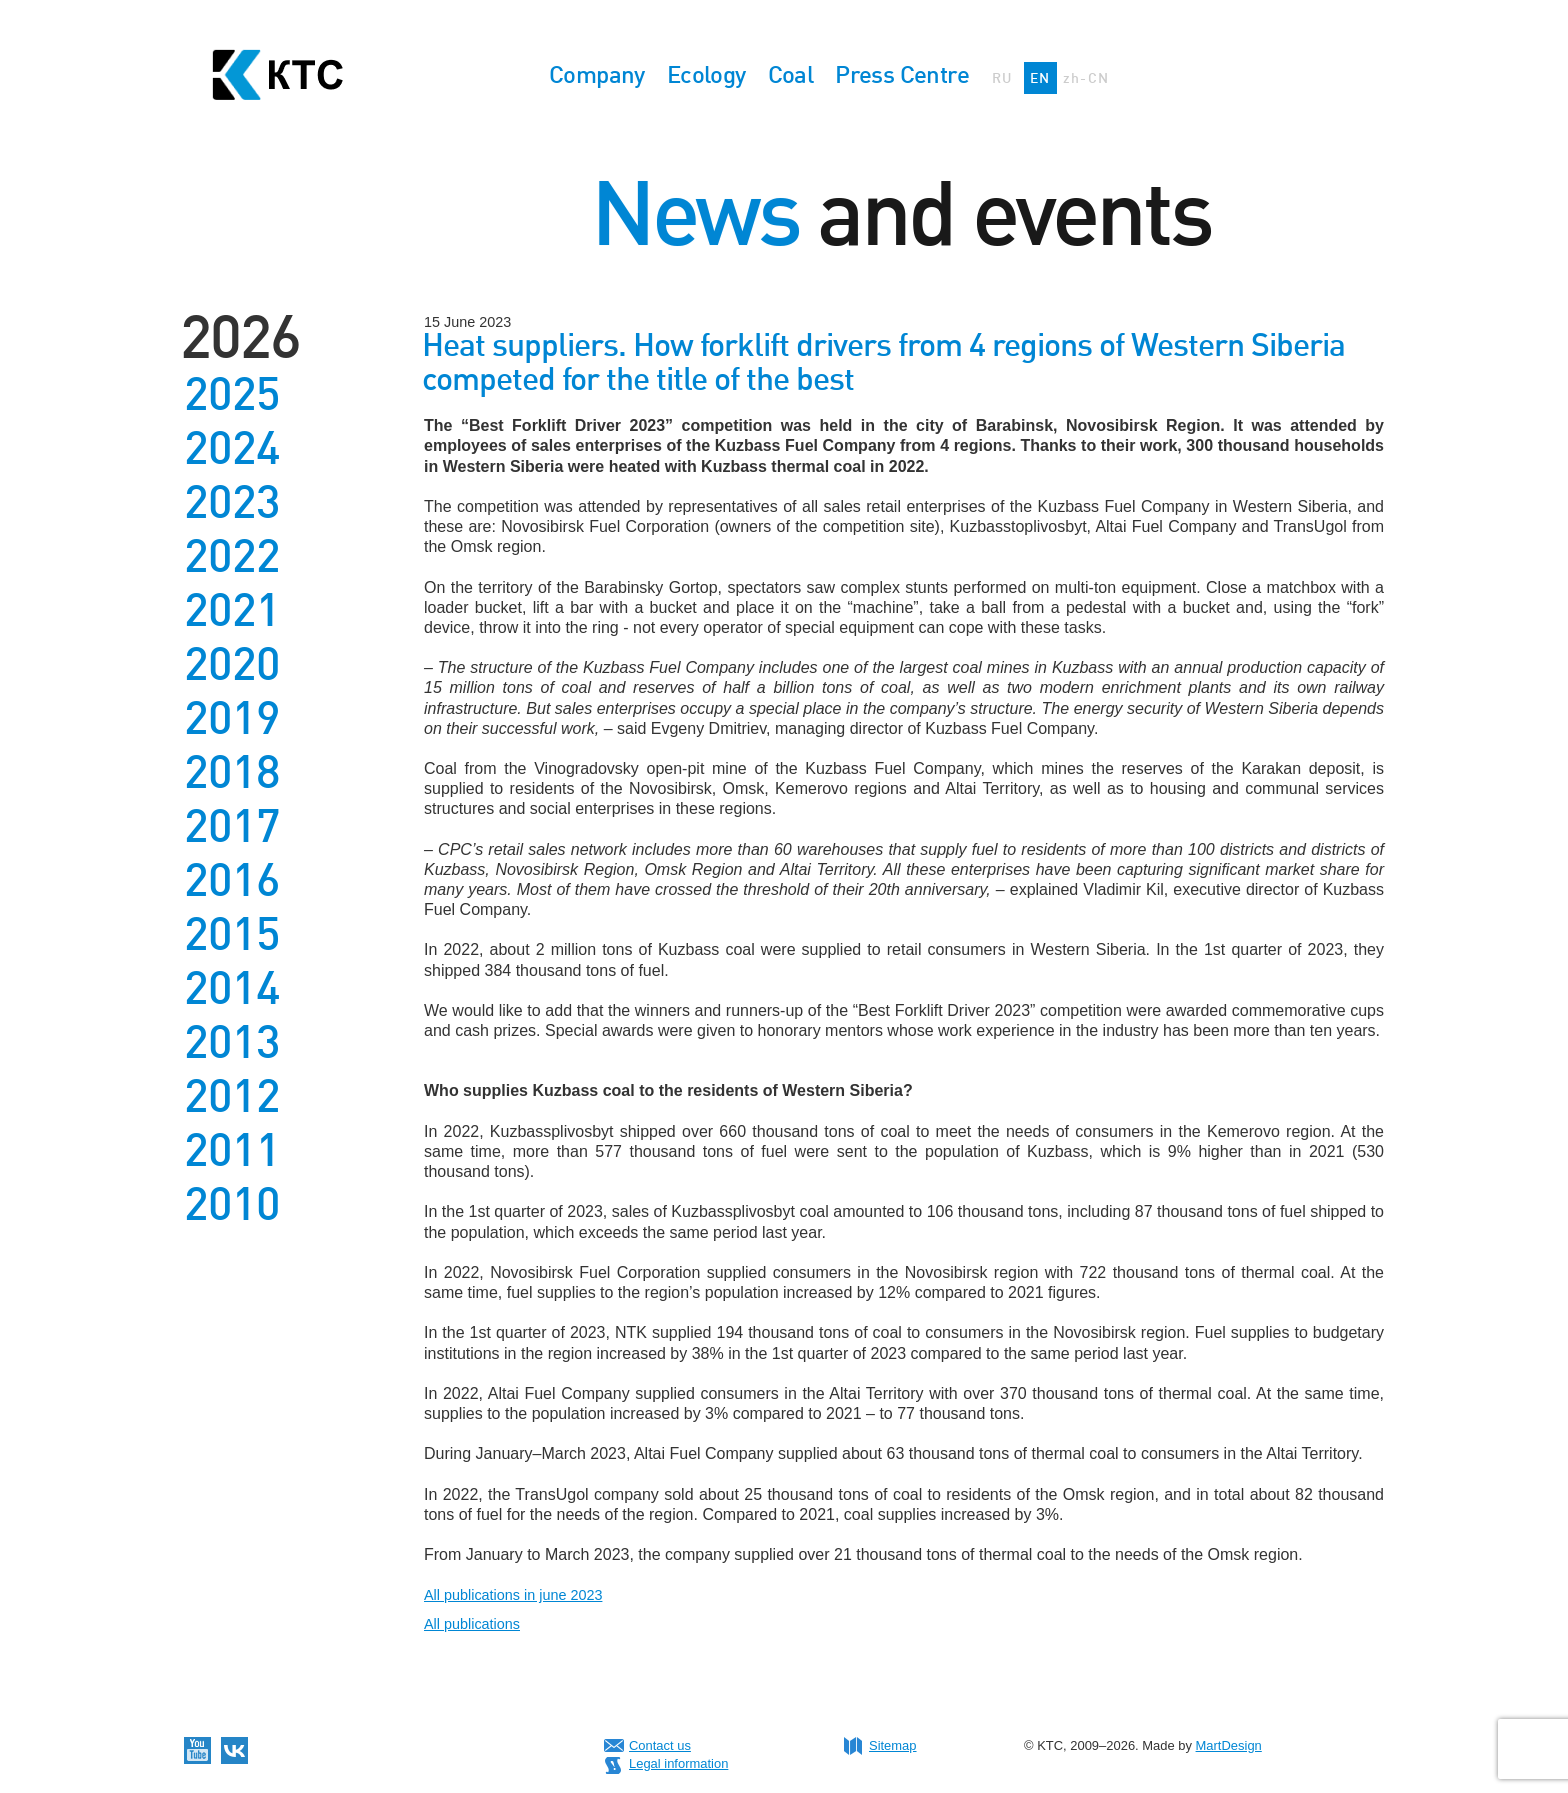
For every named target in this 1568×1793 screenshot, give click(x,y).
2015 (232, 934)
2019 (232, 718)
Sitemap (893, 1745)
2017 (232, 826)
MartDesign (1229, 1745)
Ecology (706, 74)
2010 (232, 1204)
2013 (232, 1042)
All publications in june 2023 (513, 1595)
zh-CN (1086, 77)
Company (597, 74)
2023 (232, 502)
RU (1002, 77)
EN (1040, 77)
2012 (232, 1096)
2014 (232, 988)
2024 (232, 448)
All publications (472, 1624)
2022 (232, 556)
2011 (232, 1150)
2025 (232, 394)
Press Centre (902, 74)
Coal (791, 74)
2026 (240, 336)
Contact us (660, 1745)
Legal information (678, 1763)
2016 (232, 880)
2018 (232, 772)
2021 (232, 610)
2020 (232, 664)
